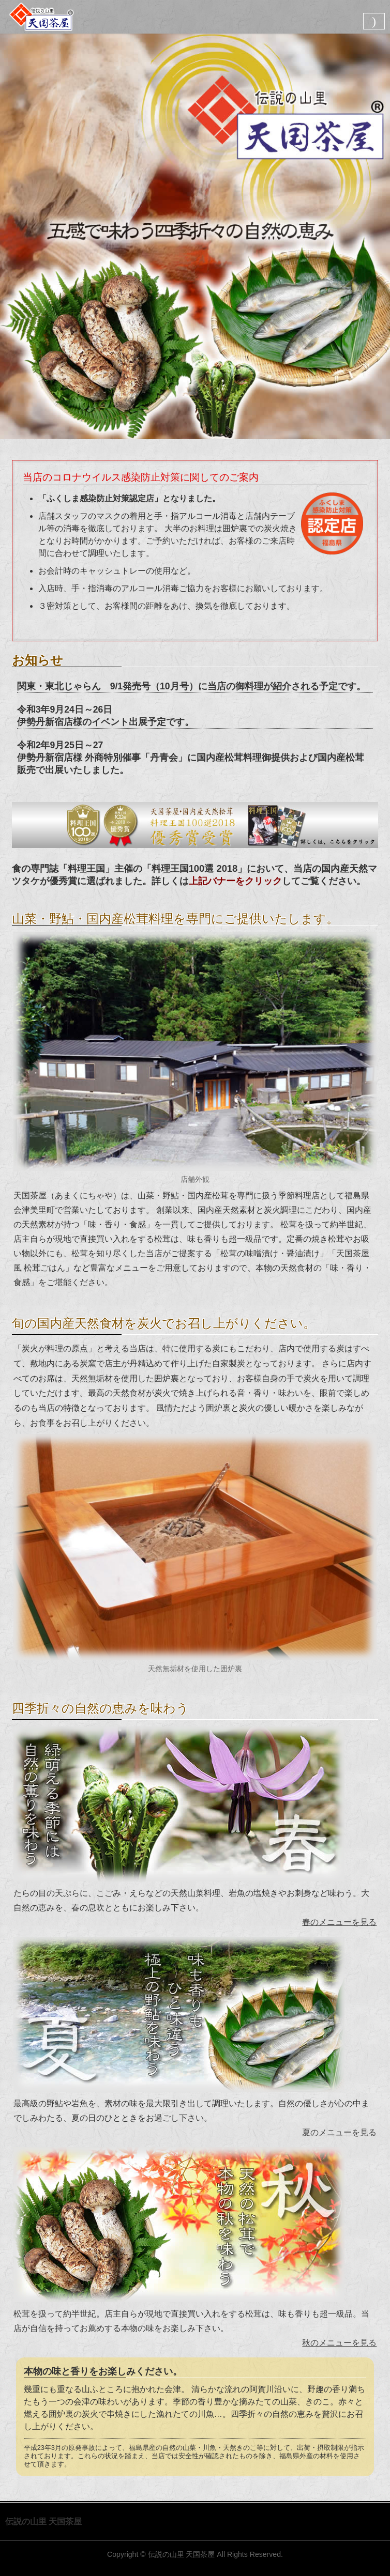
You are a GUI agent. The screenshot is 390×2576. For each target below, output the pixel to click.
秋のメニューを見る (339, 2342)
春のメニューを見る (339, 1922)
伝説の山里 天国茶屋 (181, 2554)
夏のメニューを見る (339, 2132)
